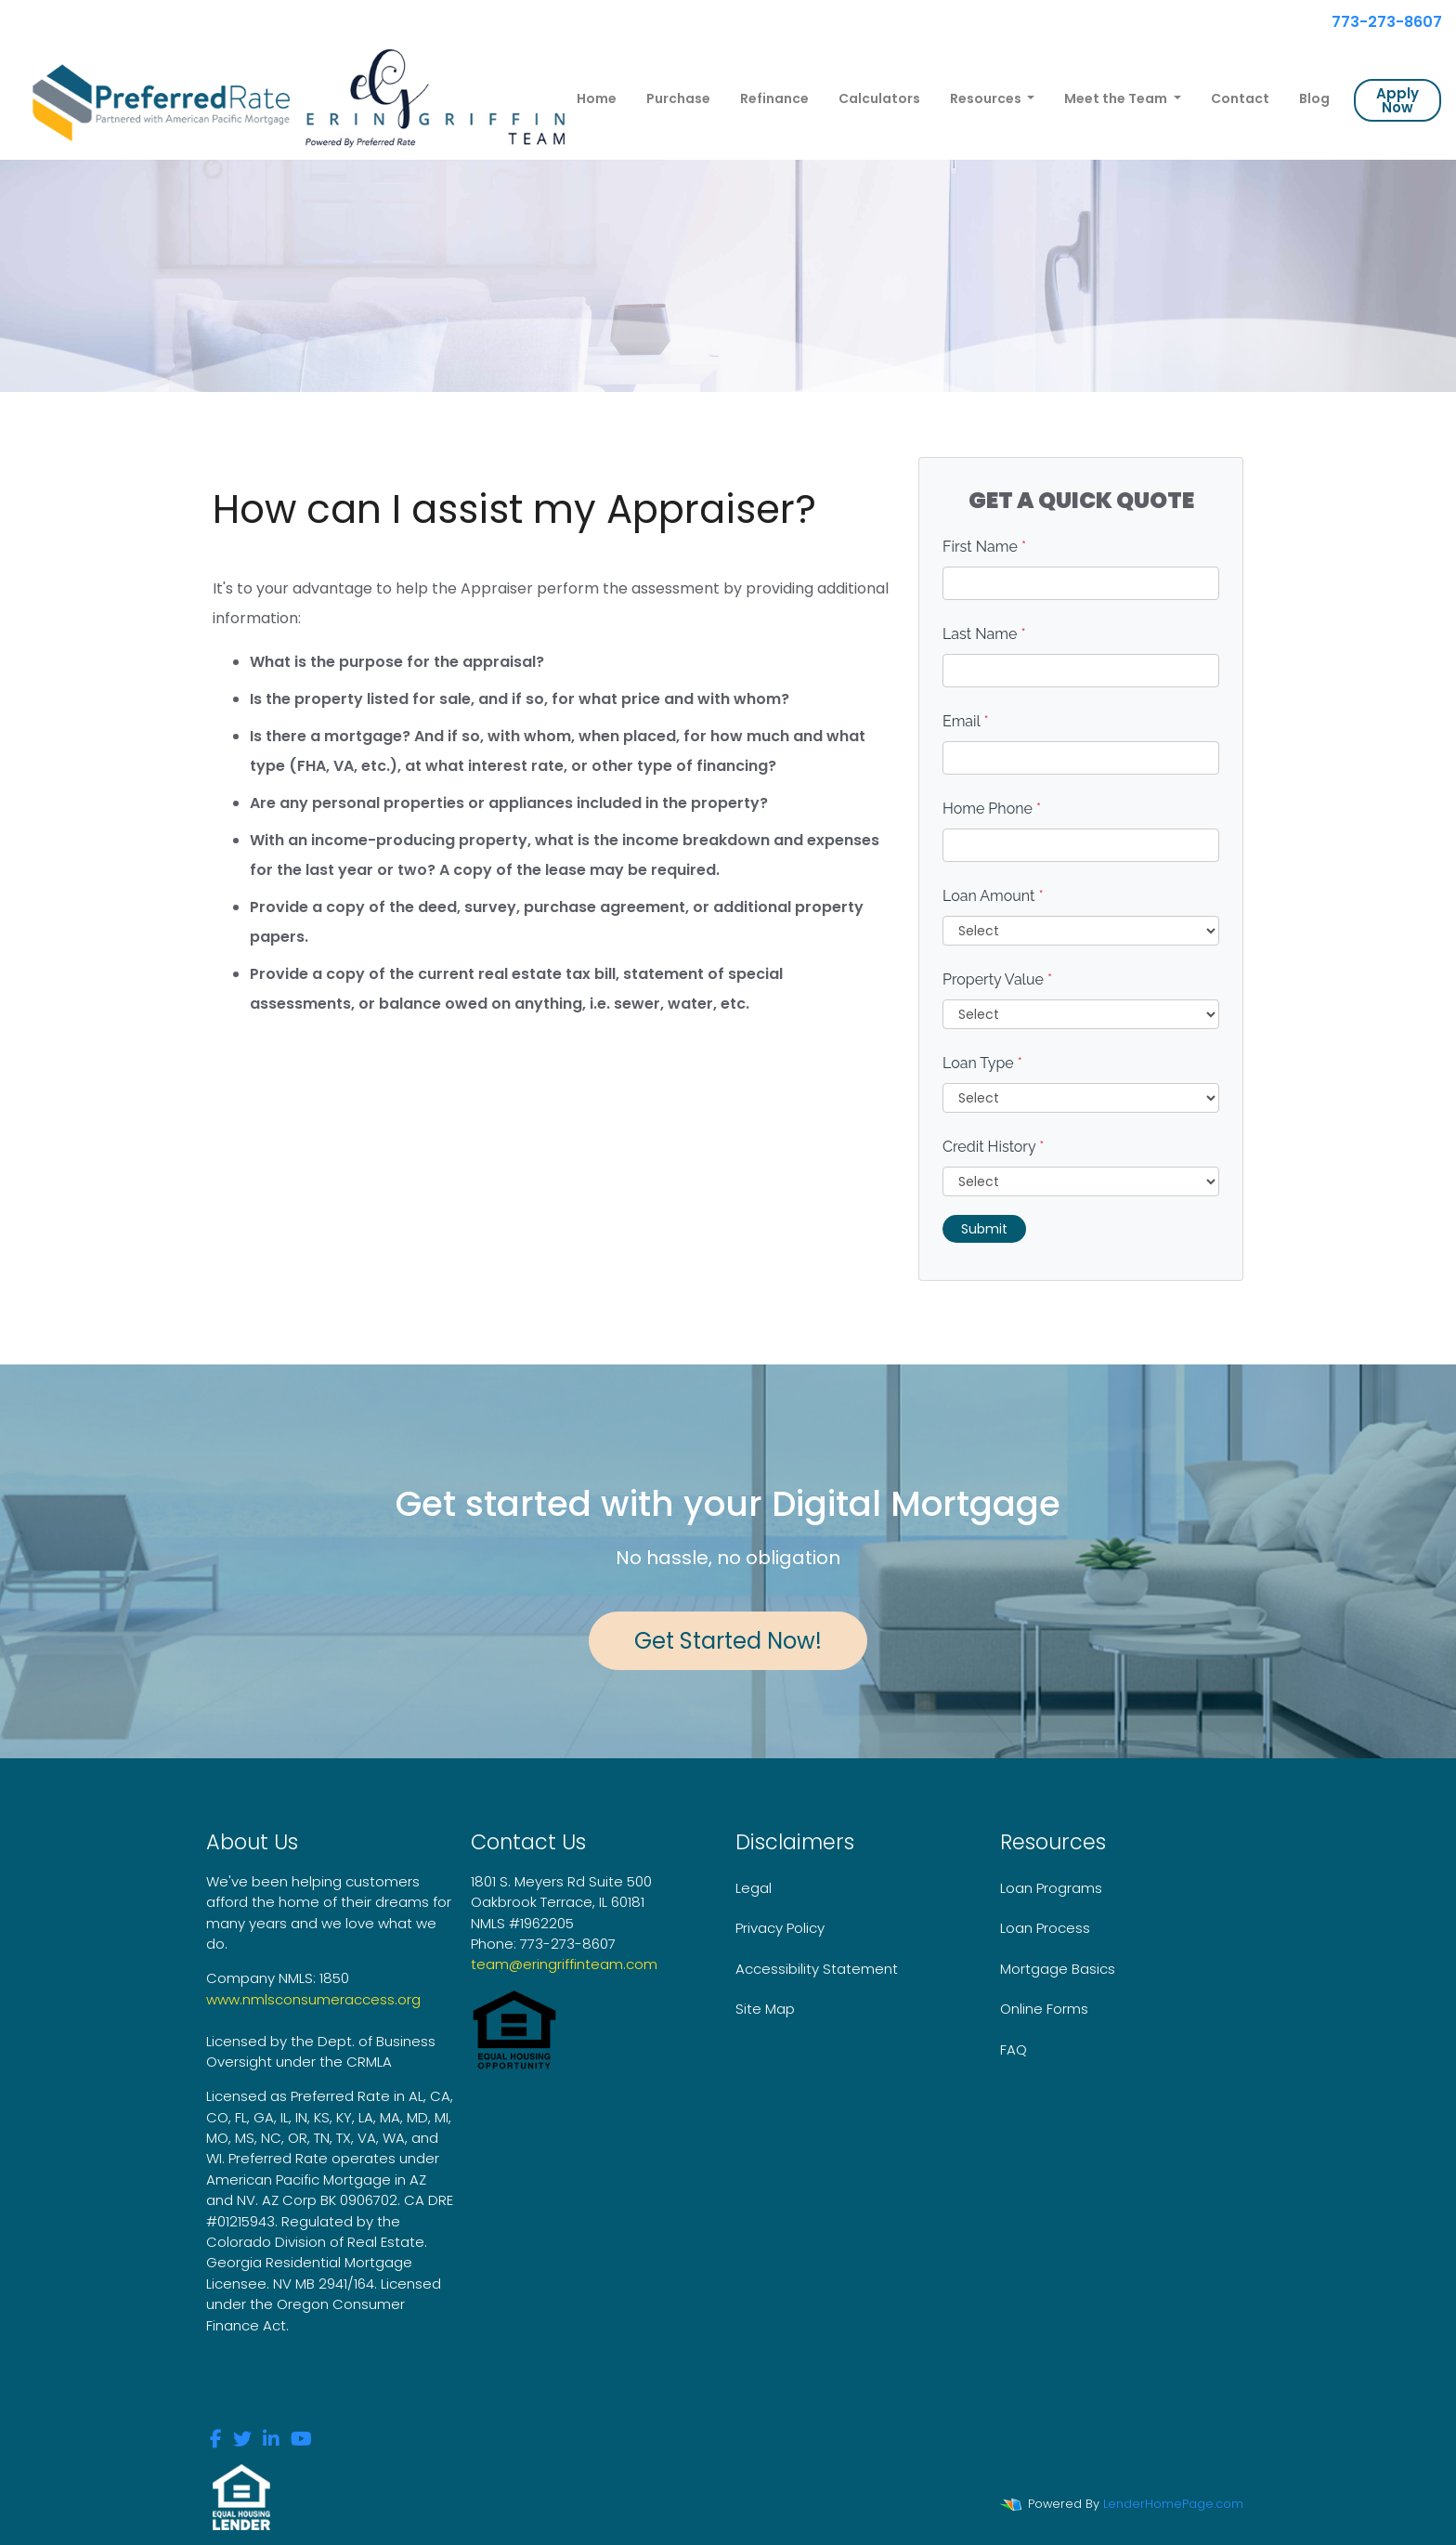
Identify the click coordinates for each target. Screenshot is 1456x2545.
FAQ (1013, 2049)
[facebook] (216, 2440)
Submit (984, 1229)
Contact (1240, 98)
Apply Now (1397, 100)
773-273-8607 (1378, 22)
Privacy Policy (780, 1928)
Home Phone (991, 808)
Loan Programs (1051, 1888)
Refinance (774, 98)
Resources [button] (987, 98)
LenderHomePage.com (1173, 2504)
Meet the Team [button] (1117, 98)
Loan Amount (993, 896)
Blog (1314, 98)
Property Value (997, 979)
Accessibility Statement (816, 1968)
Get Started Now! (728, 1640)
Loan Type (982, 1063)
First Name (984, 546)
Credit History (993, 1146)
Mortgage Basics (1057, 1968)
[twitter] (242, 2440)
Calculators (879, 98)
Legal (753, 1888)
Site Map (765, 2008)
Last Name (984, 634)
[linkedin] (271, 2440)
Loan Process (1045, 1928)
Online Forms (1044, 2008)
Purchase (678, 98)
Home (597, 98)
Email (965, 721)
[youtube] (301, 2440)
